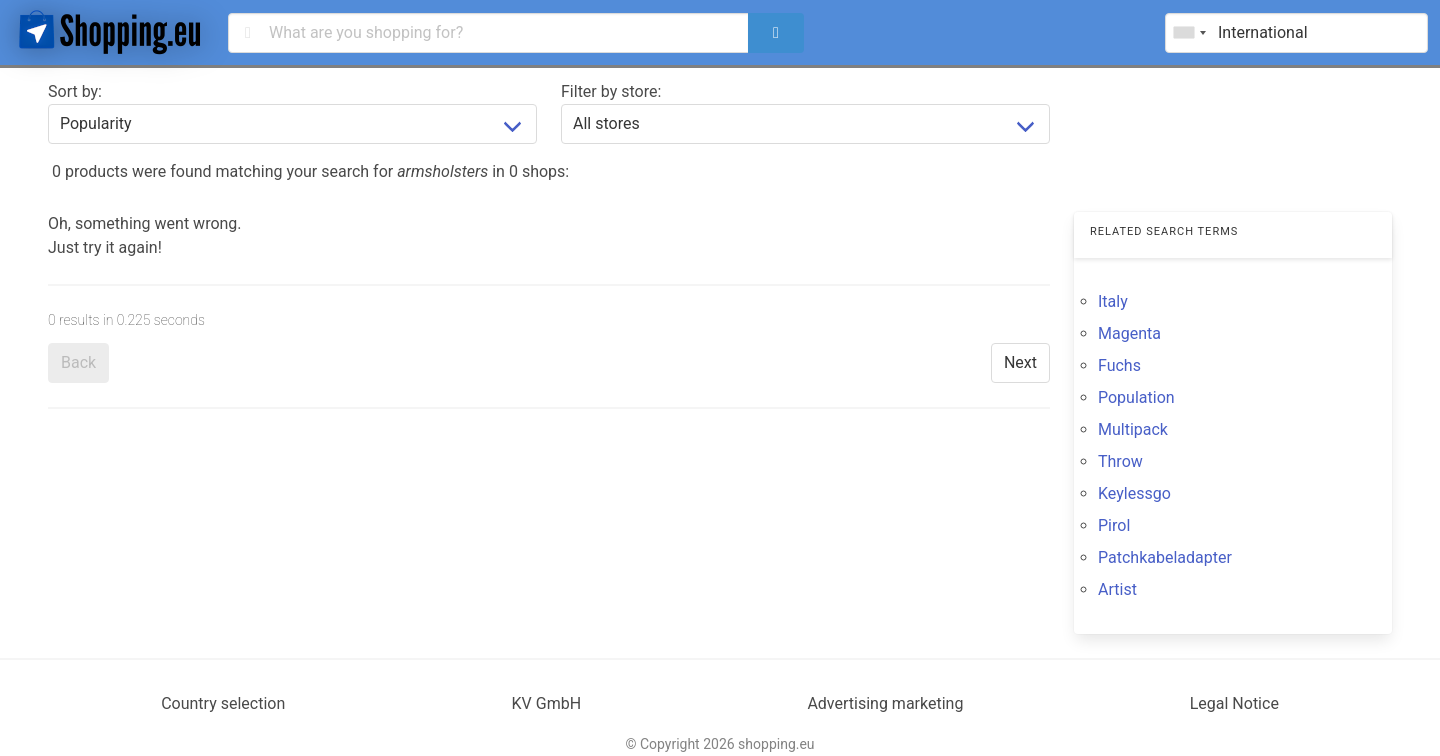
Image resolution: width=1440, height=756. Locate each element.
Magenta (1129, 333)
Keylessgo (1134, 493)
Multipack (1133, 429)
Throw (1120, 461)
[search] (776, 33)
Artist (1117, 589)
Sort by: (75, 91)
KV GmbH (547, 703)
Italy (1113, 301)
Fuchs (1119, 365)
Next (1020, 362)
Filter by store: (611, 91)
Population (1136, 397)
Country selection (223, 703)
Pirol (1114, 525)
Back (78, 362)
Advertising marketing (885, 703)
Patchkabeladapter (1165, 557)
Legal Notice (1234, 703)
